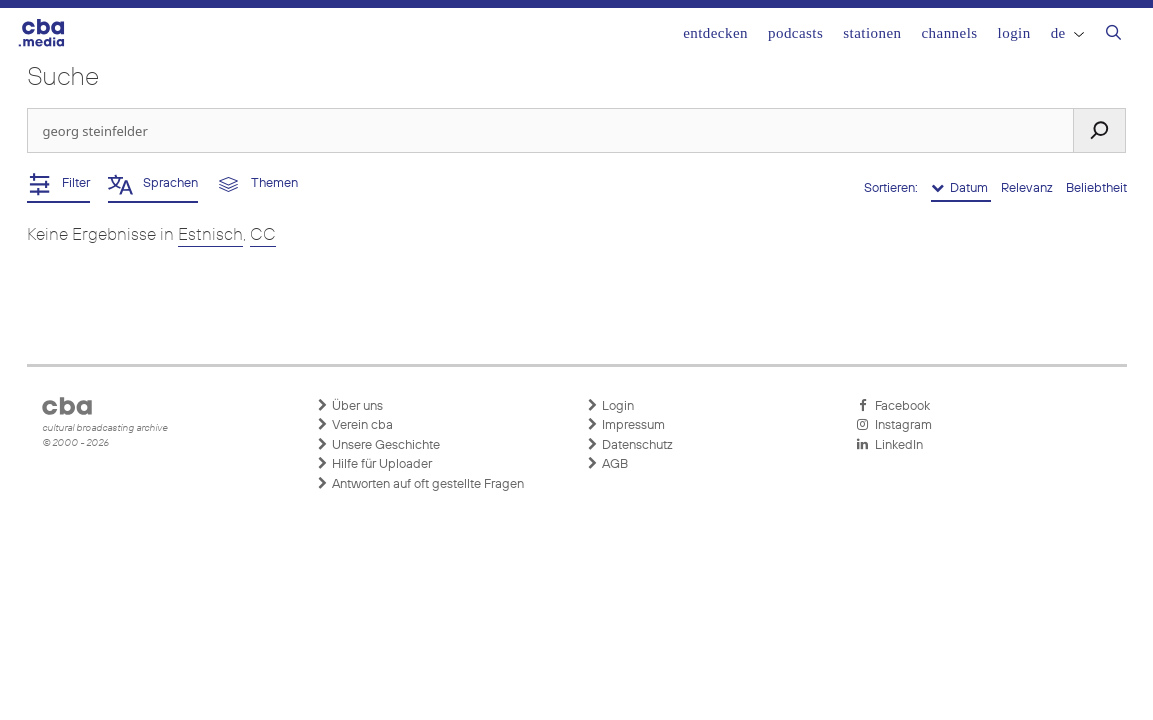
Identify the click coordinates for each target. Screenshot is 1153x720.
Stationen (872, 33)
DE (1067, 33)
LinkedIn (890, 445)
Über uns (350, 406)
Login (1014, 33)
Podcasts (795, 33)
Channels (949, 33)
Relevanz (1028, 188)
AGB (607, 464)
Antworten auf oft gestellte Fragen (420, 484)
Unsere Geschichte (378, 445)
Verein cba (355, 425)
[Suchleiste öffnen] (1113, 35)
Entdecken (715, 33)
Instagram (894, 425)
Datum (961, 188)
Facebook (893, 406)
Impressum (626, 425)
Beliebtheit (1096, 188)
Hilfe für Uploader (374, 464)
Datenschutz (630, 445)
